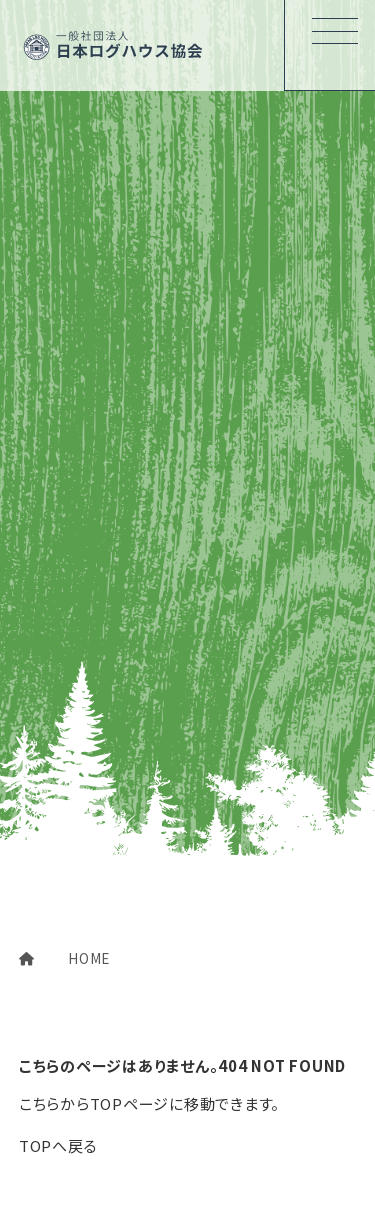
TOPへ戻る (58, 1145)
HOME (64, 958)
